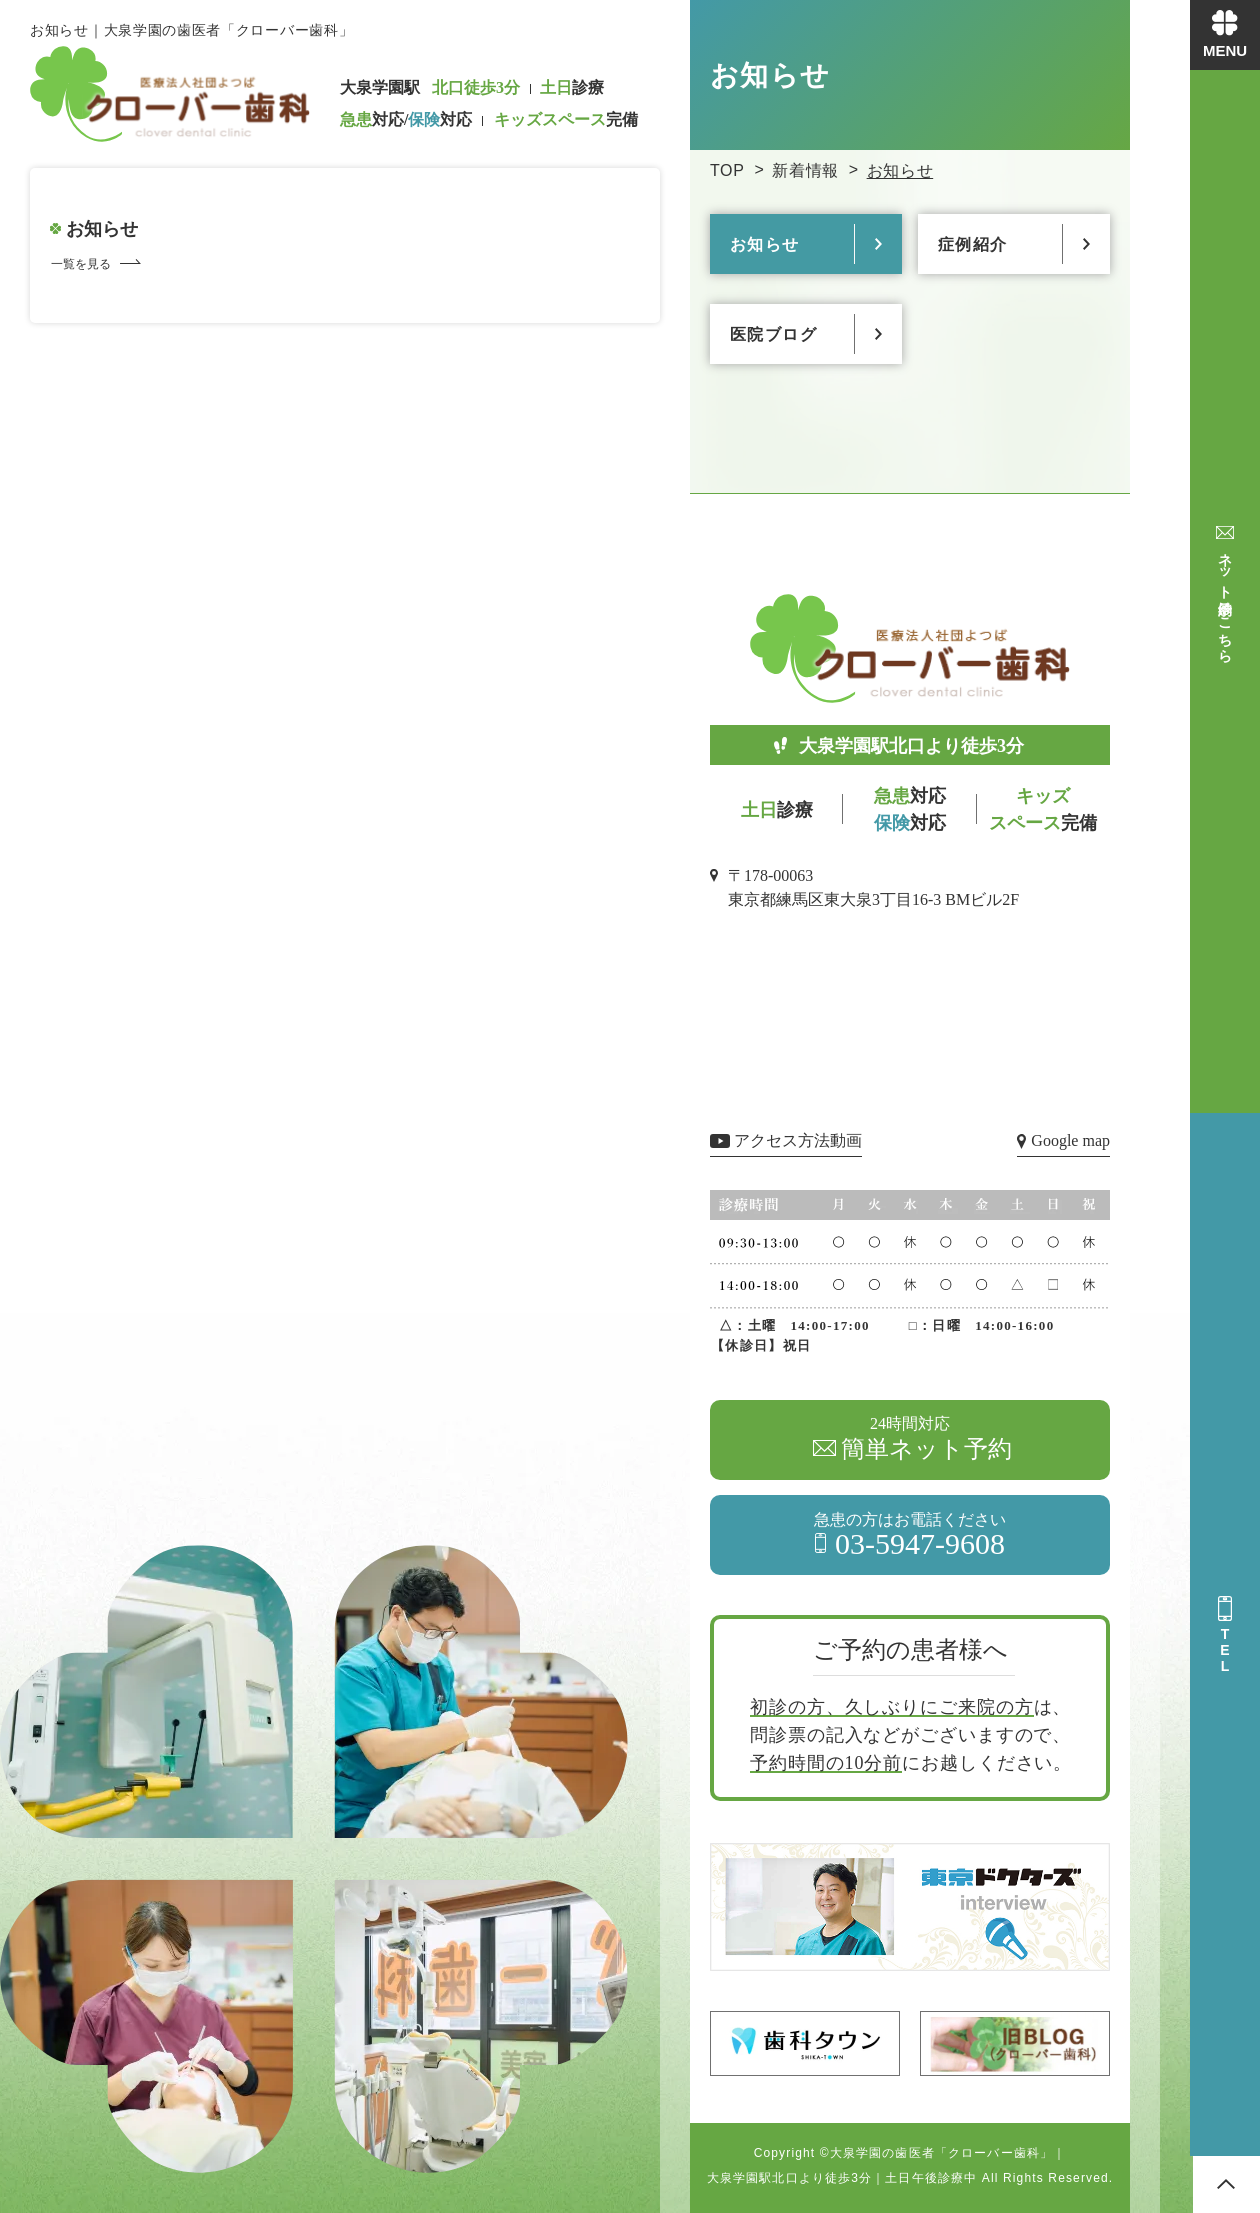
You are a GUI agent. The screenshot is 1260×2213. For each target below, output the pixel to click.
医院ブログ (773, 334)
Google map (1070, 1140)
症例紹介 (973, 244)
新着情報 (805, 170)
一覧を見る (81, 264)
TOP (727, 170)
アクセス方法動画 (798, 1140)
